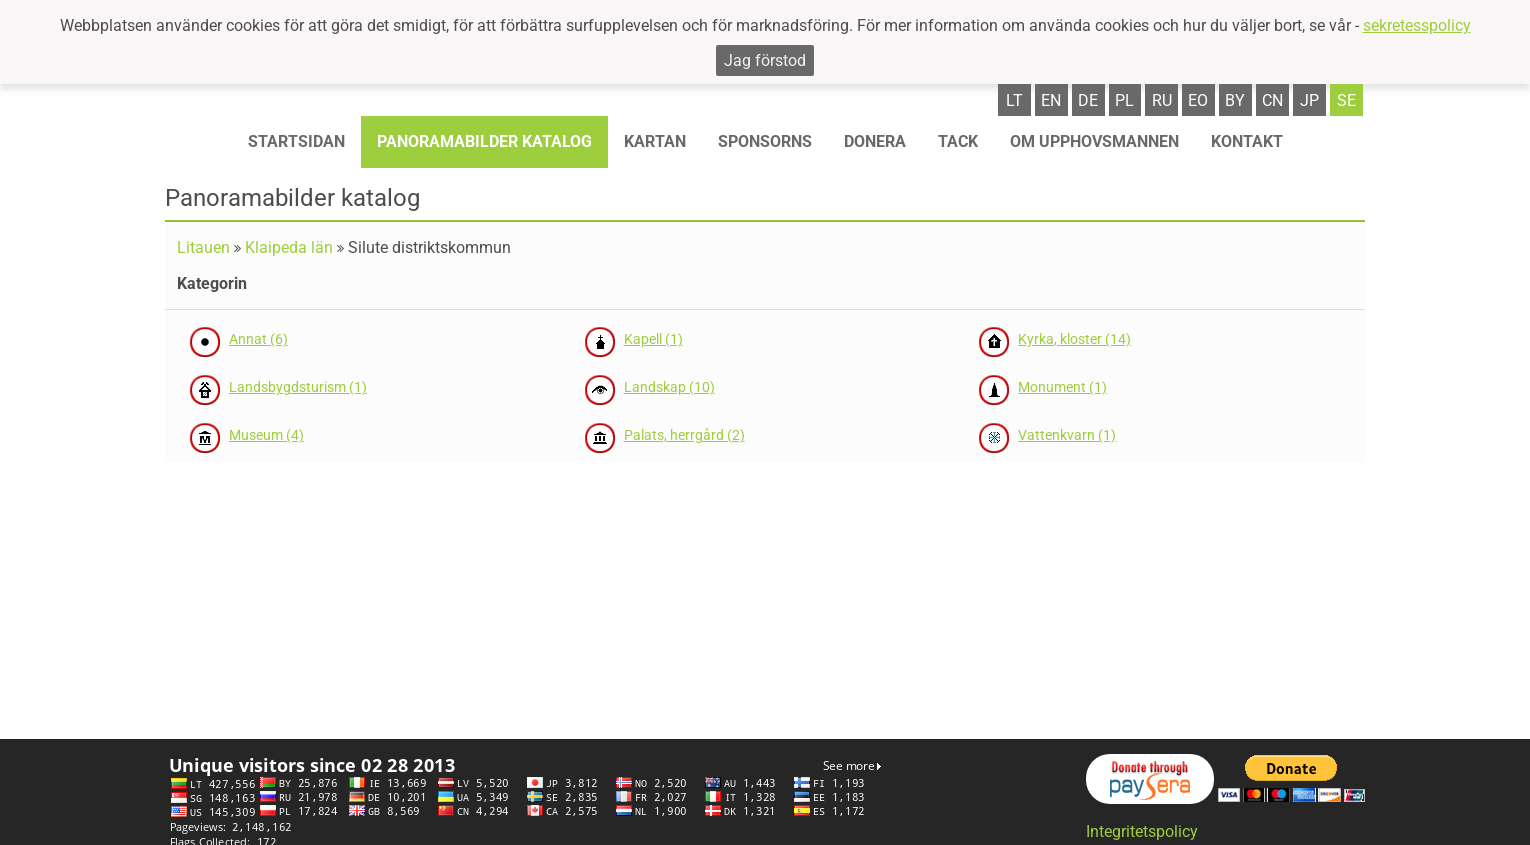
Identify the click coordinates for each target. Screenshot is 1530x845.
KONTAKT (1247, 141)
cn (1272, 100)
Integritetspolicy (1142, 831)
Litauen (203, 247)
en (1051, 100)
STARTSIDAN (296, 141)
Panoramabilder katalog (484, 141)
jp (1309, 100)
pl (1124, 100)
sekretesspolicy (1417, 25)
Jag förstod (765, 60)
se (1346, 100)
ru (1162, 100)
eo (1198, 100)
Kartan (655, 141)
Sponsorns (765, 141)
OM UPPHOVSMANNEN (1094, 141)
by (1235, 100)
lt (1014, 100)
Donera (875, 141)
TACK (958, 141)
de (1088, 100)
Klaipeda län (289, 247)
